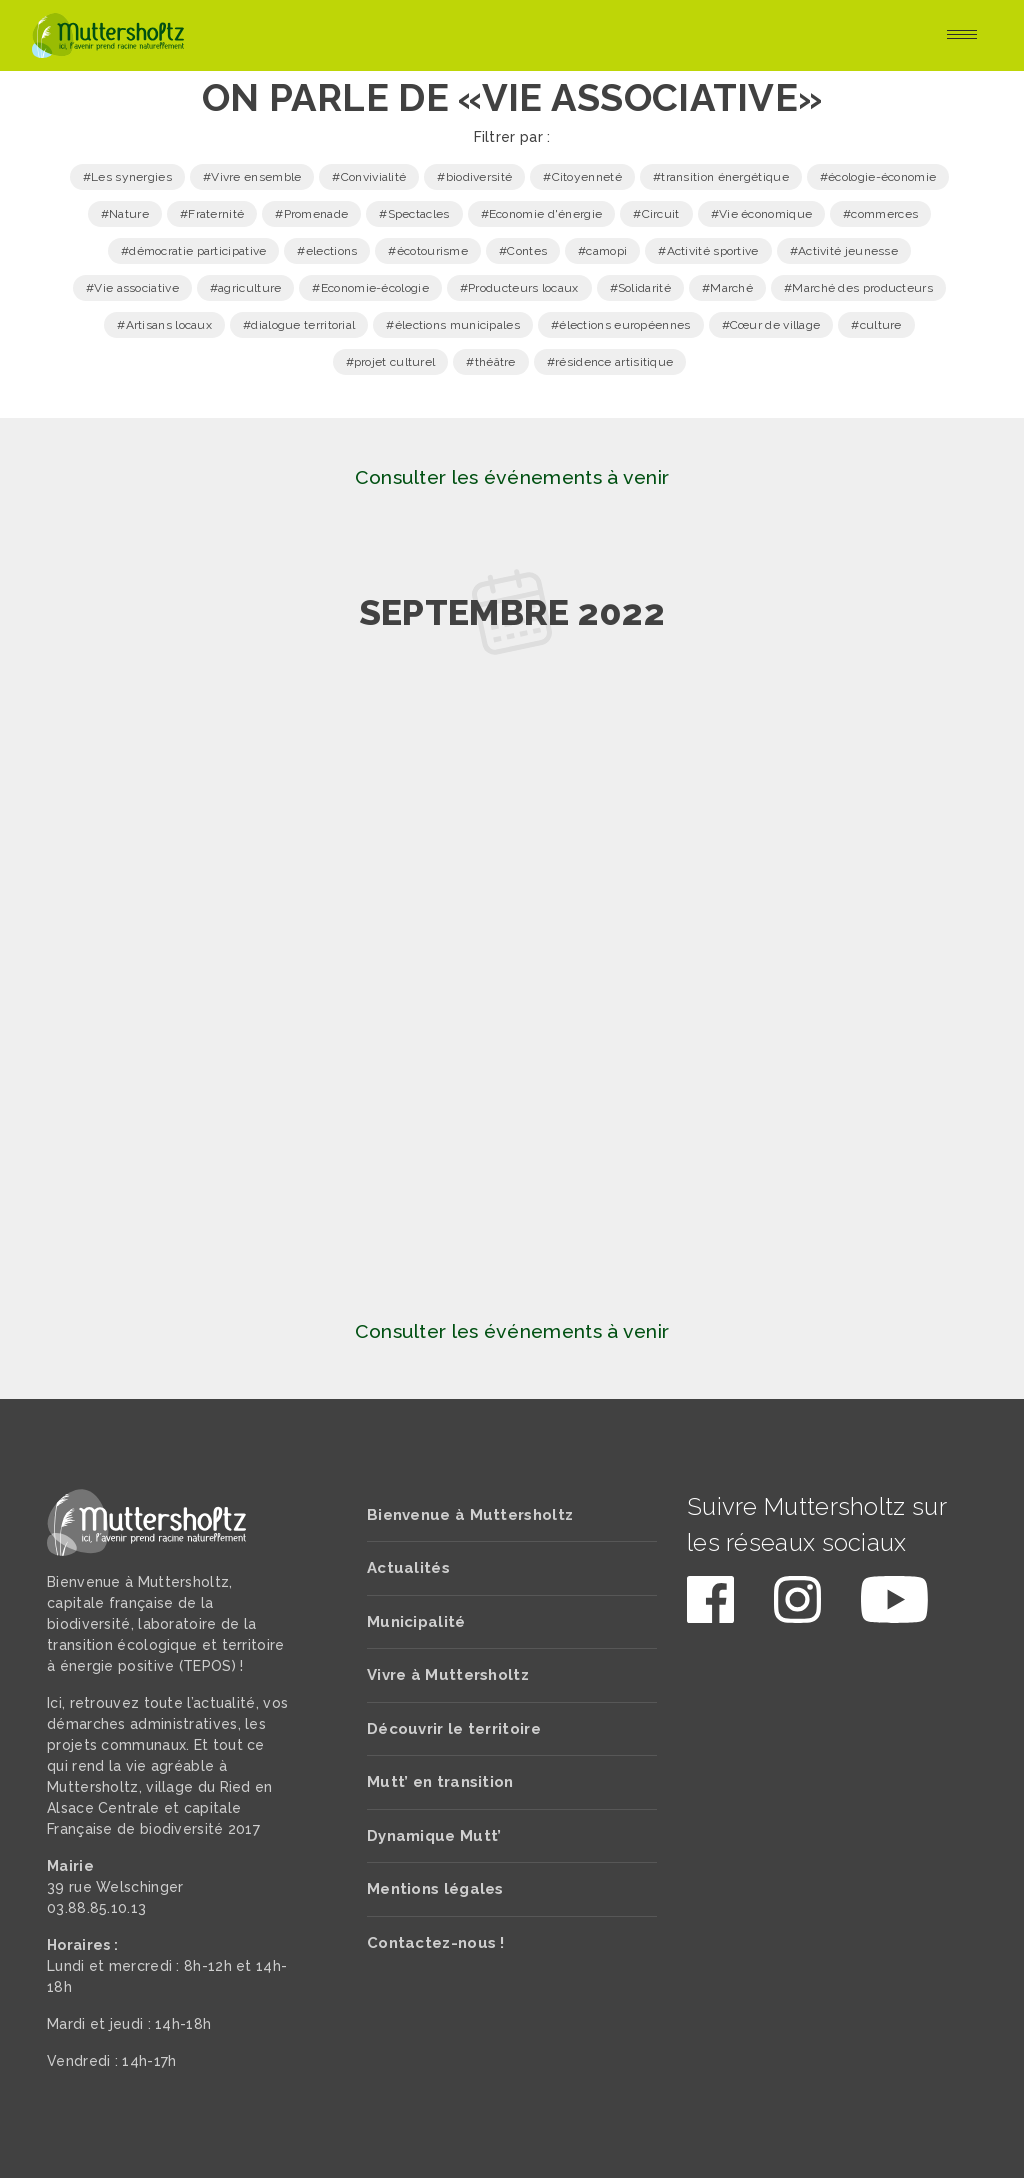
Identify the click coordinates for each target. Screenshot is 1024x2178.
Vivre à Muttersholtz (448, 1675)
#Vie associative (132, 288)
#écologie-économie (878, 177)
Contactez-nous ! (436, 1943)
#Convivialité (369, 177)
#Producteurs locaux (519, 288)
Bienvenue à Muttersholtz (470, 1515)
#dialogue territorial (299, 325)
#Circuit (656, 214)
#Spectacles (414, 214)
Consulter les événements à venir (512, 477)
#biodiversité (474, 177)
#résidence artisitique (610, 362)
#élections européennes (621, 325)
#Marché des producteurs (858, 288)
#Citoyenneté (582, 177)
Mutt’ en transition (440, 1782)
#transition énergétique (721, 177)
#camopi (602, 251)
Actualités (408, 1568)
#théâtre (490, 362)
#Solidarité (640, 288)
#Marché (727, 288)
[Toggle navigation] (962, 36)
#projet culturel (391, 362)
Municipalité (416, 1622)
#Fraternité (212, 214)
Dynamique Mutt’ (434, 1836)
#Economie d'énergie (542, 214)
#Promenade (311, 214)
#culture (876, 325)
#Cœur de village (771, 325)
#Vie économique (762, 214)
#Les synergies (127, 177)
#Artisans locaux (164, 325)
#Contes (523, 251)
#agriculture (246, 288)
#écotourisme (428, 251)
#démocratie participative (194, 251)
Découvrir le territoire (454, 1729)
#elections (327, 251)
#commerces (880, 214)
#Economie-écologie (370, 288)
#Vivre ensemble (252, 177)
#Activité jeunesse (844, 251)
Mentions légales (435, 1889)
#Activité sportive (708, 251)
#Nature (125, 214)
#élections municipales (453, 325)
